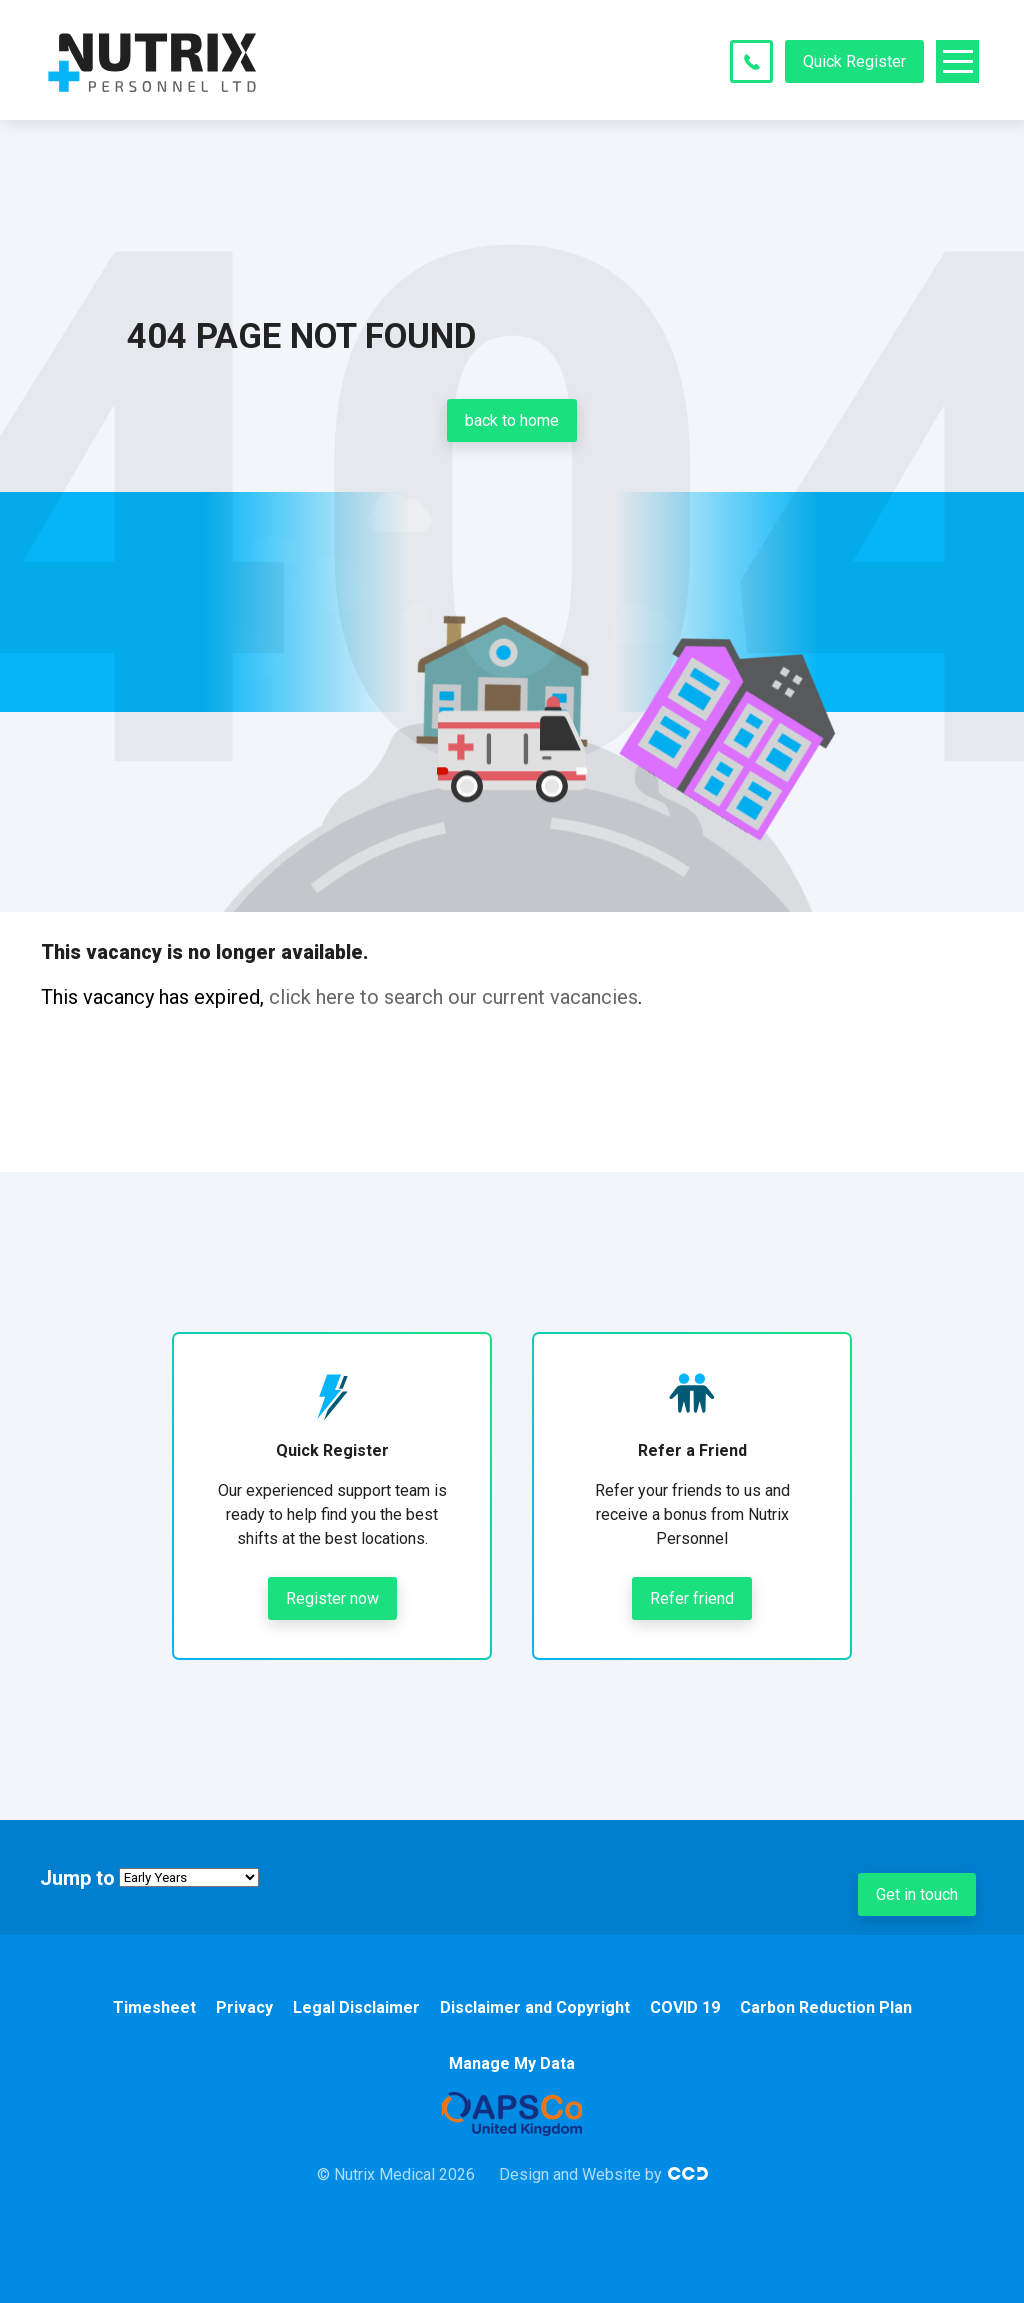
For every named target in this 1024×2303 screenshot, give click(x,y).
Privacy (244, 2007)
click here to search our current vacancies (453, 997)
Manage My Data (512, 2063)
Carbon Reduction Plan (826, 2007)
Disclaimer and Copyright (535, 2007)
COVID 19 (685, 2007)
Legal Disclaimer (356, 2007)
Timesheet (154, 2007)
